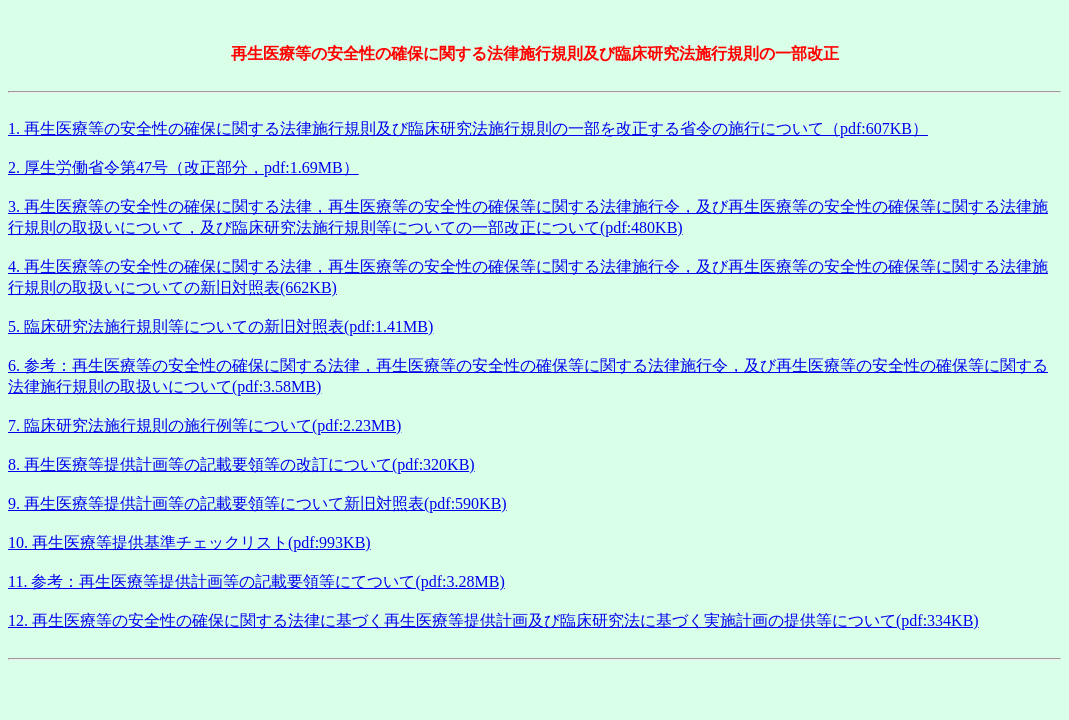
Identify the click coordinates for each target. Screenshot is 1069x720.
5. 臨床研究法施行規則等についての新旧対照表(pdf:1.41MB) (220, 326)
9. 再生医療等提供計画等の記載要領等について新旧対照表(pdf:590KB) (257, 503)
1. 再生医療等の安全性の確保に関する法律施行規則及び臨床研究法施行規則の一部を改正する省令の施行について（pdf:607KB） (468, 128)
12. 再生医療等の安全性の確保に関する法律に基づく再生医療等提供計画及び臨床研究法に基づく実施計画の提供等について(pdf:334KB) (493, 620)
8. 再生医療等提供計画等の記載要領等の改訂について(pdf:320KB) (241, 464)
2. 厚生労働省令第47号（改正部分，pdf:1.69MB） (183, 167)
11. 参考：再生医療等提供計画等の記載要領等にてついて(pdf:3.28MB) (256, 581)
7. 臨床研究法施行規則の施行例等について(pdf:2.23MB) (204, 425)
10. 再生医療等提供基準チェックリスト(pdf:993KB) (189, 542)
